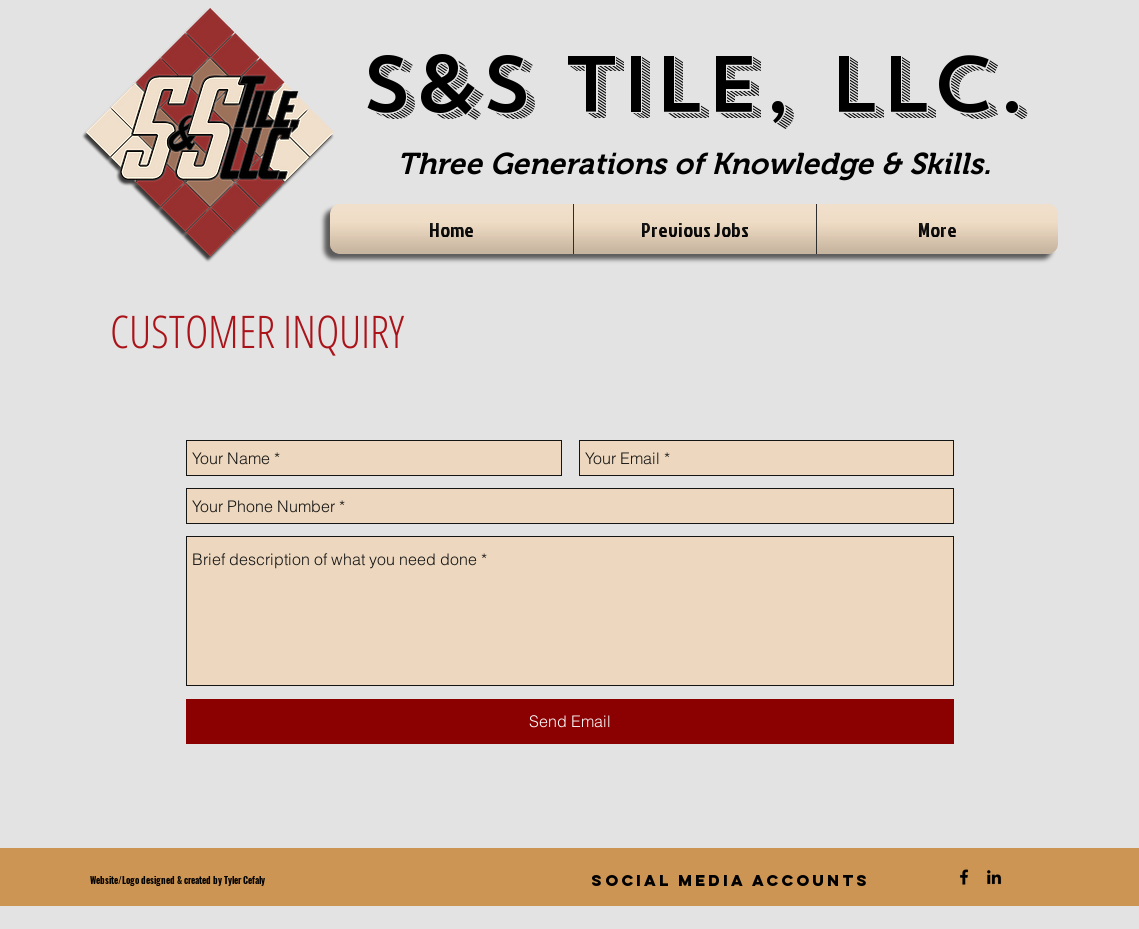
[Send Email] (570, 721)
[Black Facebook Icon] (964, 877)
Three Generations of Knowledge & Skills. (694, 163)
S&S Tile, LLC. (694, 86)
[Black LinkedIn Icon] (994, 877)
